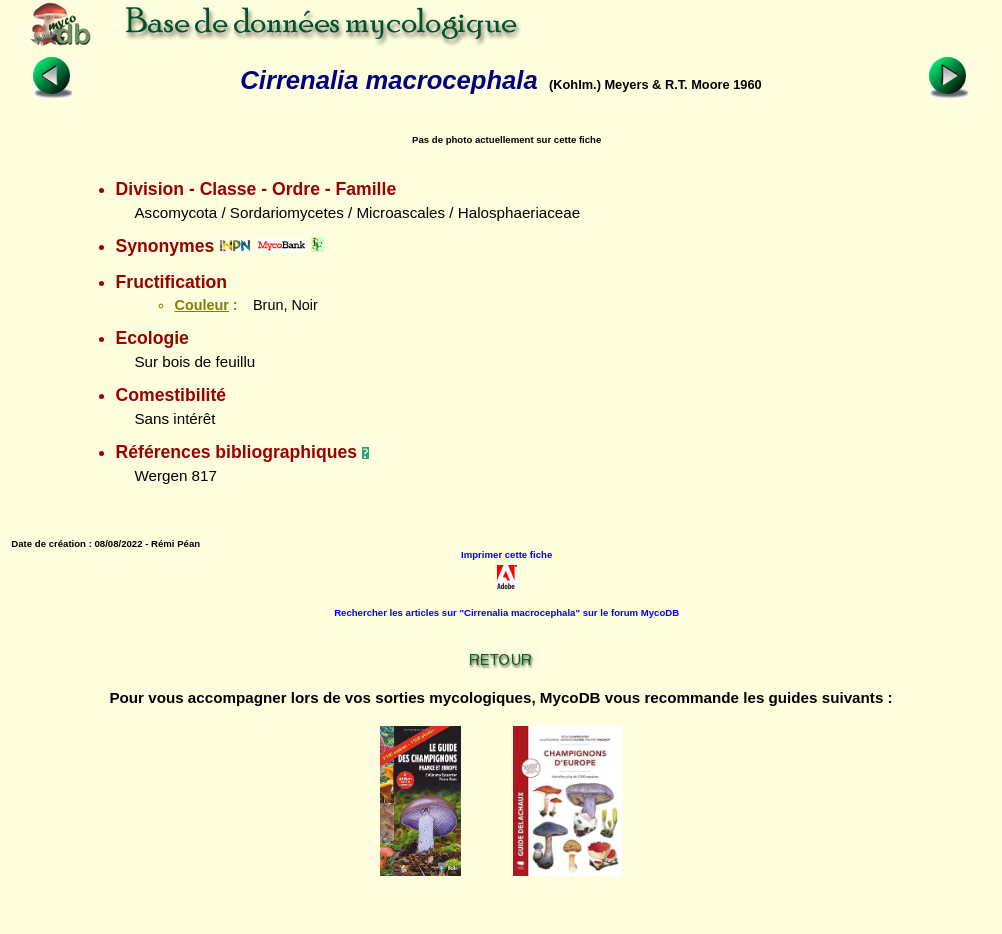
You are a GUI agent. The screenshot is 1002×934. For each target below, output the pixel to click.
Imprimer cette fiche (506, 554)
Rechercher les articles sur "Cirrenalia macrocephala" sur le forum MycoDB (506, 612)
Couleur (201, 305)
